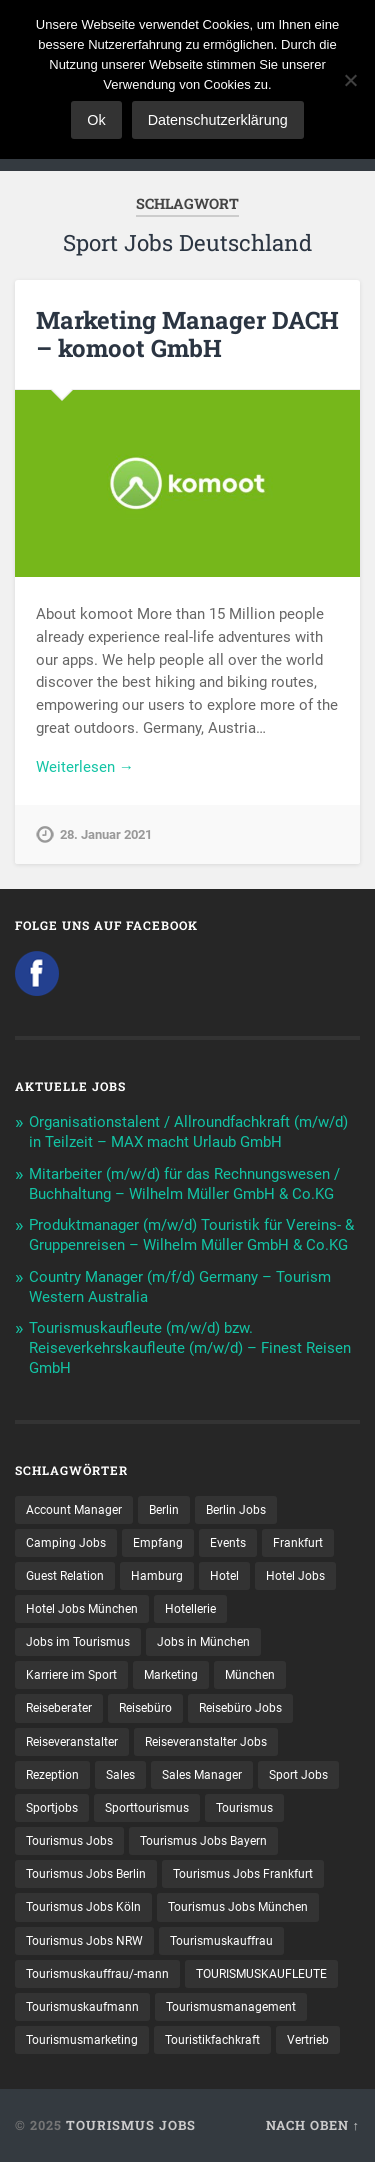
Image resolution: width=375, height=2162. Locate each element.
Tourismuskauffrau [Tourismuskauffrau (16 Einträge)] (221, 1941)
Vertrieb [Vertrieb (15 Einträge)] (308, 2040)
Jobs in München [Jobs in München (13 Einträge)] (203, 1642)
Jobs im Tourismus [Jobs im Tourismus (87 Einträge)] (78, 1642)
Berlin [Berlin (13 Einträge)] (164, 1510)
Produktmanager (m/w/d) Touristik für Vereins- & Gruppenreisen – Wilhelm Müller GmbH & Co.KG (191, 1235)
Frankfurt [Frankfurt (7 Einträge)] (298, 1543)
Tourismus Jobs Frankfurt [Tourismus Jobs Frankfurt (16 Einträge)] (243, 1874)
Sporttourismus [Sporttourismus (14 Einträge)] (147, 1808)
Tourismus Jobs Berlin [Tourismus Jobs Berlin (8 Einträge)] (86, 1874)
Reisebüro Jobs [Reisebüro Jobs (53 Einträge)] (240, 1708)
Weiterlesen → (85, 767)
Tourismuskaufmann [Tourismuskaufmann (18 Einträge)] (82, 2007)
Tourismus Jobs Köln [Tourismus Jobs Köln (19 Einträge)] (83, 1907)
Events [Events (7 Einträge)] (228, 1543)
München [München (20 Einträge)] (250, 1675)
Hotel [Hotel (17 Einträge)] (224, 1576)
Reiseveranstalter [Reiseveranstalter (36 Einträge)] (72, 1742)
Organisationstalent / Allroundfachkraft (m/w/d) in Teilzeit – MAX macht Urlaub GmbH (188, 1132)
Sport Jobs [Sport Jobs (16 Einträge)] (298, 1775)
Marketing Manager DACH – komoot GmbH (187, 334)
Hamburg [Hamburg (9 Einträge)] (157, 1576)
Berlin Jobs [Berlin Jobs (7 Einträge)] (236, 1510)
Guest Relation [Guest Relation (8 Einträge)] (65, 1576)
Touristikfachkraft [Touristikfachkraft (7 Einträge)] (212, 2040)
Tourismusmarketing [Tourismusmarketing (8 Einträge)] (82, 2040)
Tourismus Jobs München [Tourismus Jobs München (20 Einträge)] (238, 1907)
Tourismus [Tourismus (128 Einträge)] (244, 1808)
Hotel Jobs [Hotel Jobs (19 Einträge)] (295, 1576)
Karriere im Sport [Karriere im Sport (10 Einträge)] (71, 1675)
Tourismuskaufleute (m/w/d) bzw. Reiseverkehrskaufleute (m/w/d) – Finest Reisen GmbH (190, 1348)
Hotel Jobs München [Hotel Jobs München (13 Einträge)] (82, 1609)
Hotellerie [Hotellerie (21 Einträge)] (190, 1609)
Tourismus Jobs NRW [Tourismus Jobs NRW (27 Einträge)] (84, 1941)
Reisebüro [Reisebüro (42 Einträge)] (145, 1708)
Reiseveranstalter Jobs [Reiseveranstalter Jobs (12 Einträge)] (206, 1742)
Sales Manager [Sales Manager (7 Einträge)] (202, 1775)
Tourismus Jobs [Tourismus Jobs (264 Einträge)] (69, 1841)
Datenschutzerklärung (218, 120)
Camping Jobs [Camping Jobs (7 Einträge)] (66, 1543)
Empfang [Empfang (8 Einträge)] (158, 1543)
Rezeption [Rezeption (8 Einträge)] (52, 1775)
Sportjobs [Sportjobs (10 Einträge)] (52, 1808)
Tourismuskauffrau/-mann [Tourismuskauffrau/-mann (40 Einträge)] (97, 1974)
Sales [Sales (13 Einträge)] (120, 1775)
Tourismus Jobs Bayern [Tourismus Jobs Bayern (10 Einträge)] (203, 1841)
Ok (96, 120)
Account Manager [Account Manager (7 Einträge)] (74, 1510)
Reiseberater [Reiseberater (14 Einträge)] (59, 1708)
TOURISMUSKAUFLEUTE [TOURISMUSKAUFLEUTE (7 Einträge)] (261, 1974)
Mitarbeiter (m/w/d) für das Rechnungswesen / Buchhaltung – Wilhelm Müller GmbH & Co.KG (184, 1184)
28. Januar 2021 (106, 834)
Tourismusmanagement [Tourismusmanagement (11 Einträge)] (231, 2007)
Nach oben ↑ (313, 2125)
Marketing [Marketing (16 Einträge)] (171, 1675)
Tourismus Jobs (131, 2125)
